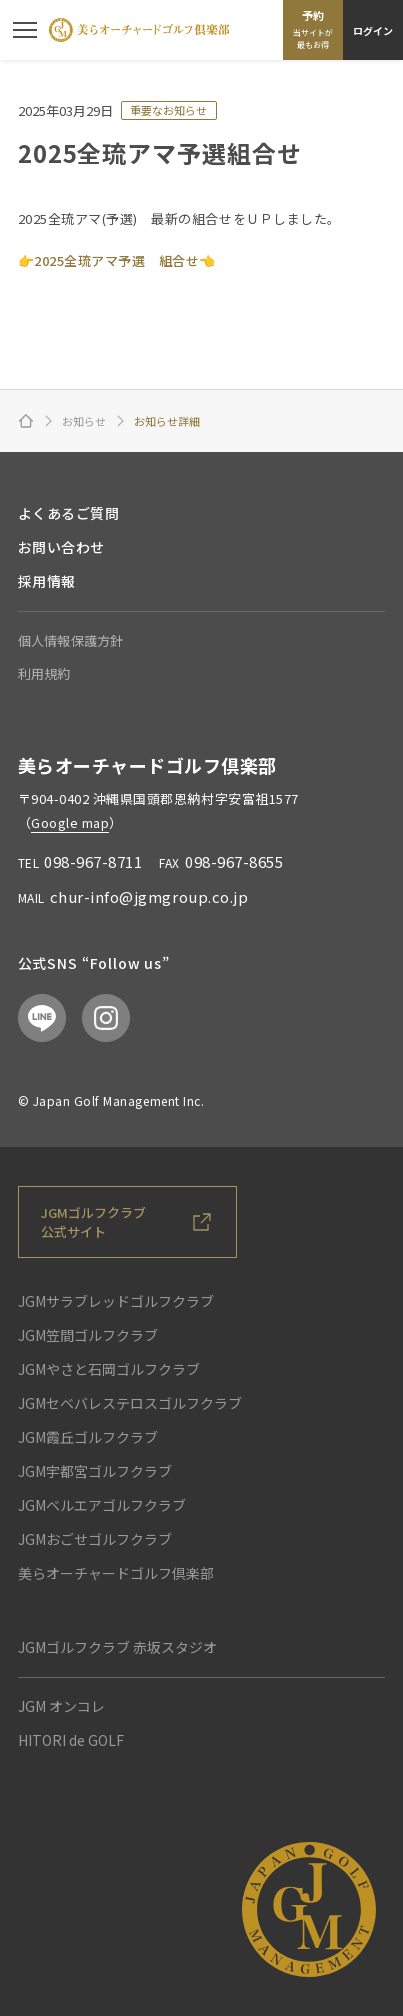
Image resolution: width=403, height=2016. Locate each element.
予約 (313, 29)
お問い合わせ (61, 547)
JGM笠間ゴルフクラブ (88, 1335)
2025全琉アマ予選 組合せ (116, 260)
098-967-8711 (93, 861)
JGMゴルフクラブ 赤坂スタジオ (117, 1647)
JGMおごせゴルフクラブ (95, 1539)
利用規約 (44, 673)
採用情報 (47, 581)
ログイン (373, 30)
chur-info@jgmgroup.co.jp (149, 896)
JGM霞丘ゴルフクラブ (88, 1437)
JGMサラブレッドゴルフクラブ (116, 1301)
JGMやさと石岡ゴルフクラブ (109, 1369)
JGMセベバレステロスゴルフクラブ (130, 1403)
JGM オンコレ (61, 1706)
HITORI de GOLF (71, 1740)
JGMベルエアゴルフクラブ (102, 1505)
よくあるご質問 (69, 513)
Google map (70, 822)
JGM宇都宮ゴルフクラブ (95, 1471)
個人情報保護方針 (71, 640)
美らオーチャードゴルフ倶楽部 (116, 1573)
